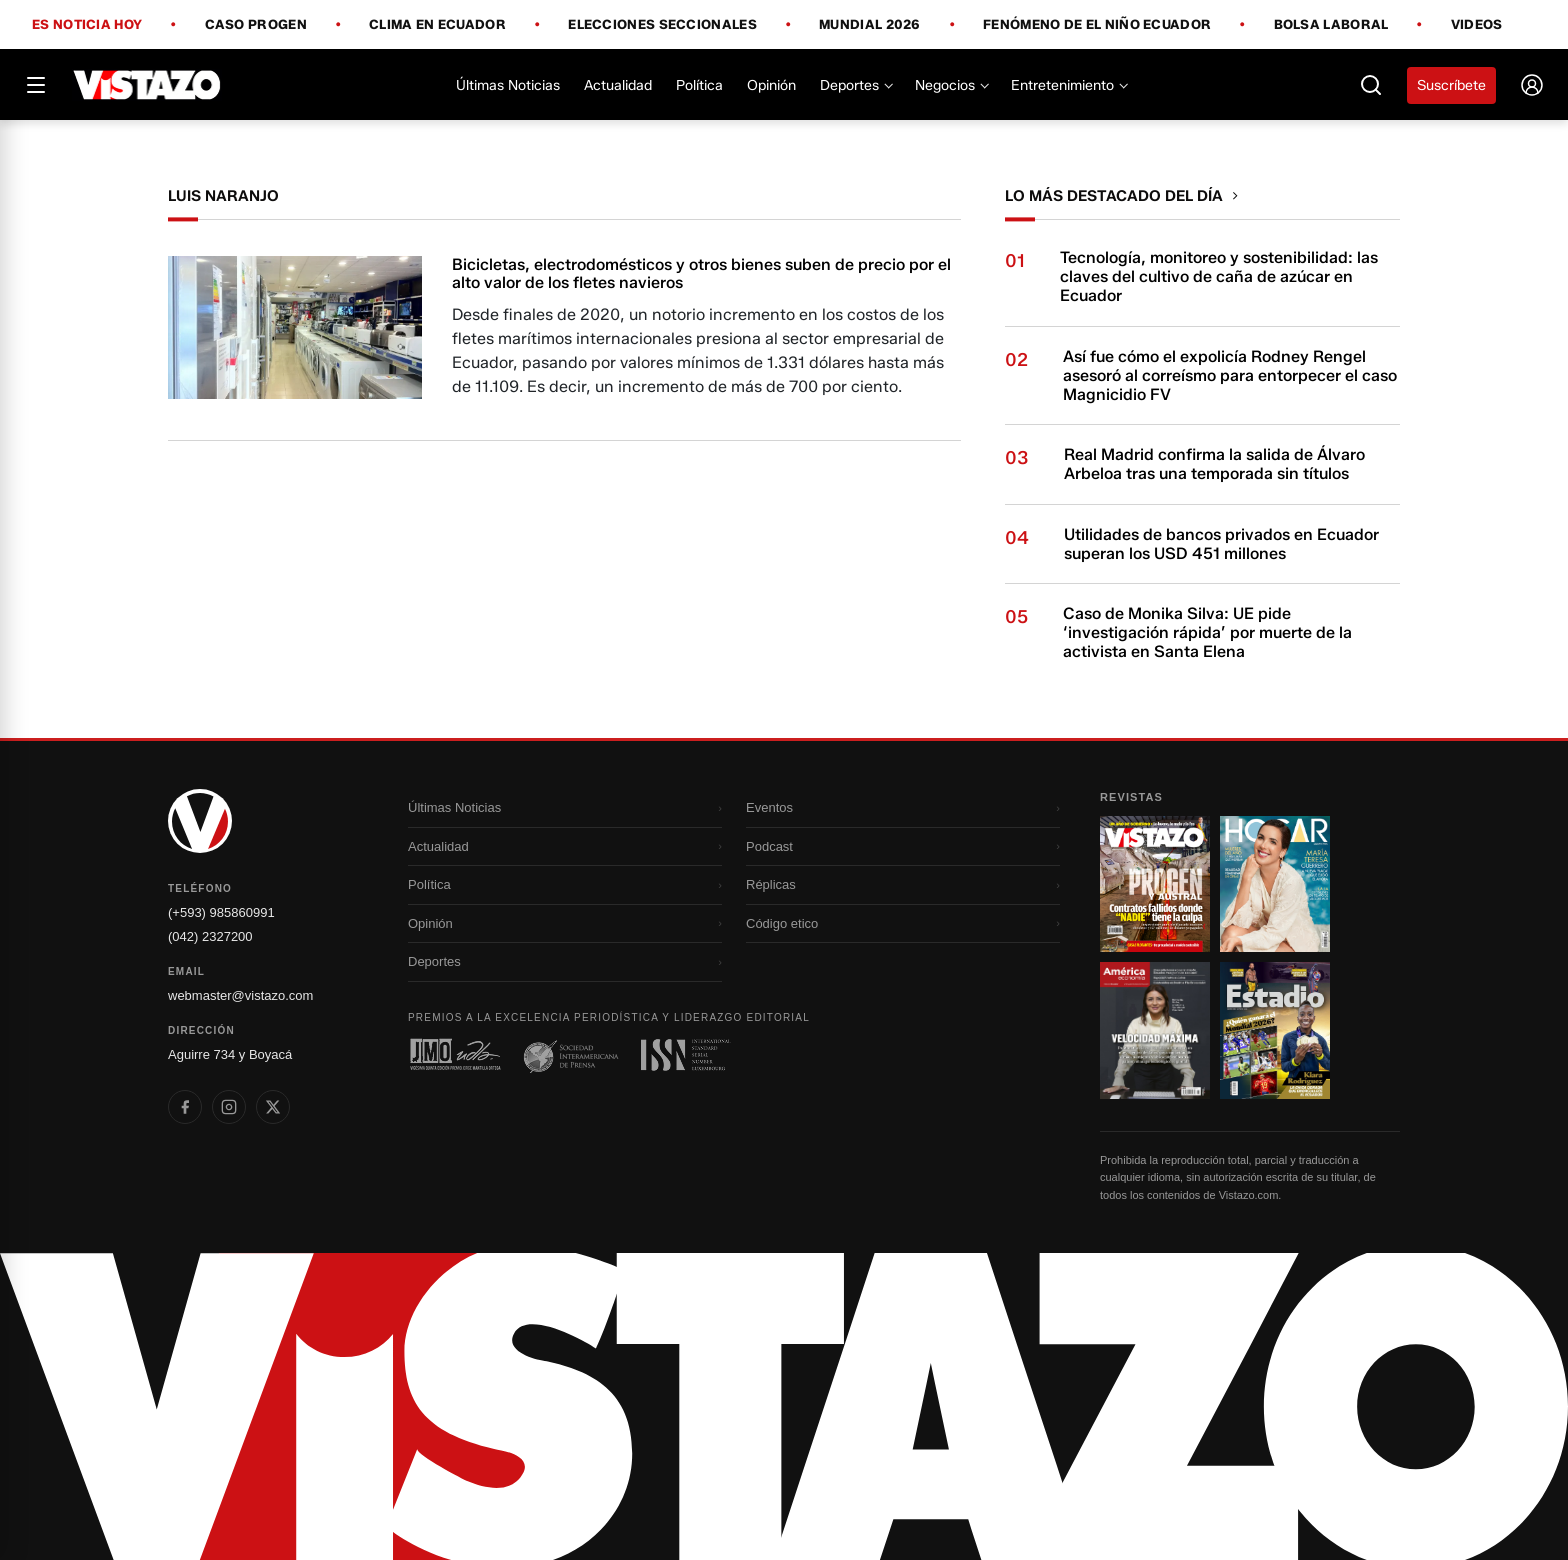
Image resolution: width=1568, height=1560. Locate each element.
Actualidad (618, 85)
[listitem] (185, 1107)
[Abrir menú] (36, 85)
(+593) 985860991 (221, 912)
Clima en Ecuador (437, 25)
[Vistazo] (147, 85)
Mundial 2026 (870, 25)
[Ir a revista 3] (1155, 1030)
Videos (1477, 24)
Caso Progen (256, 25)
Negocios (951, 85)
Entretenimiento (1068, 85)
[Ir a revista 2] (1275, 884)
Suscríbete (1451, 85)
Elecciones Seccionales (662, 25)
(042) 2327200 (210, 936)
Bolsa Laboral (1331, 25)
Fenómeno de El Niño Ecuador (1097, 25)
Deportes (855, 85)
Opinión (771, 85)
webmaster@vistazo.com (240, 995)
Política (699, 85)
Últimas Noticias (508, 85)
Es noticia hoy (87, 25)
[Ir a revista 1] (1155, 884)
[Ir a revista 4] (1275, 1030)
